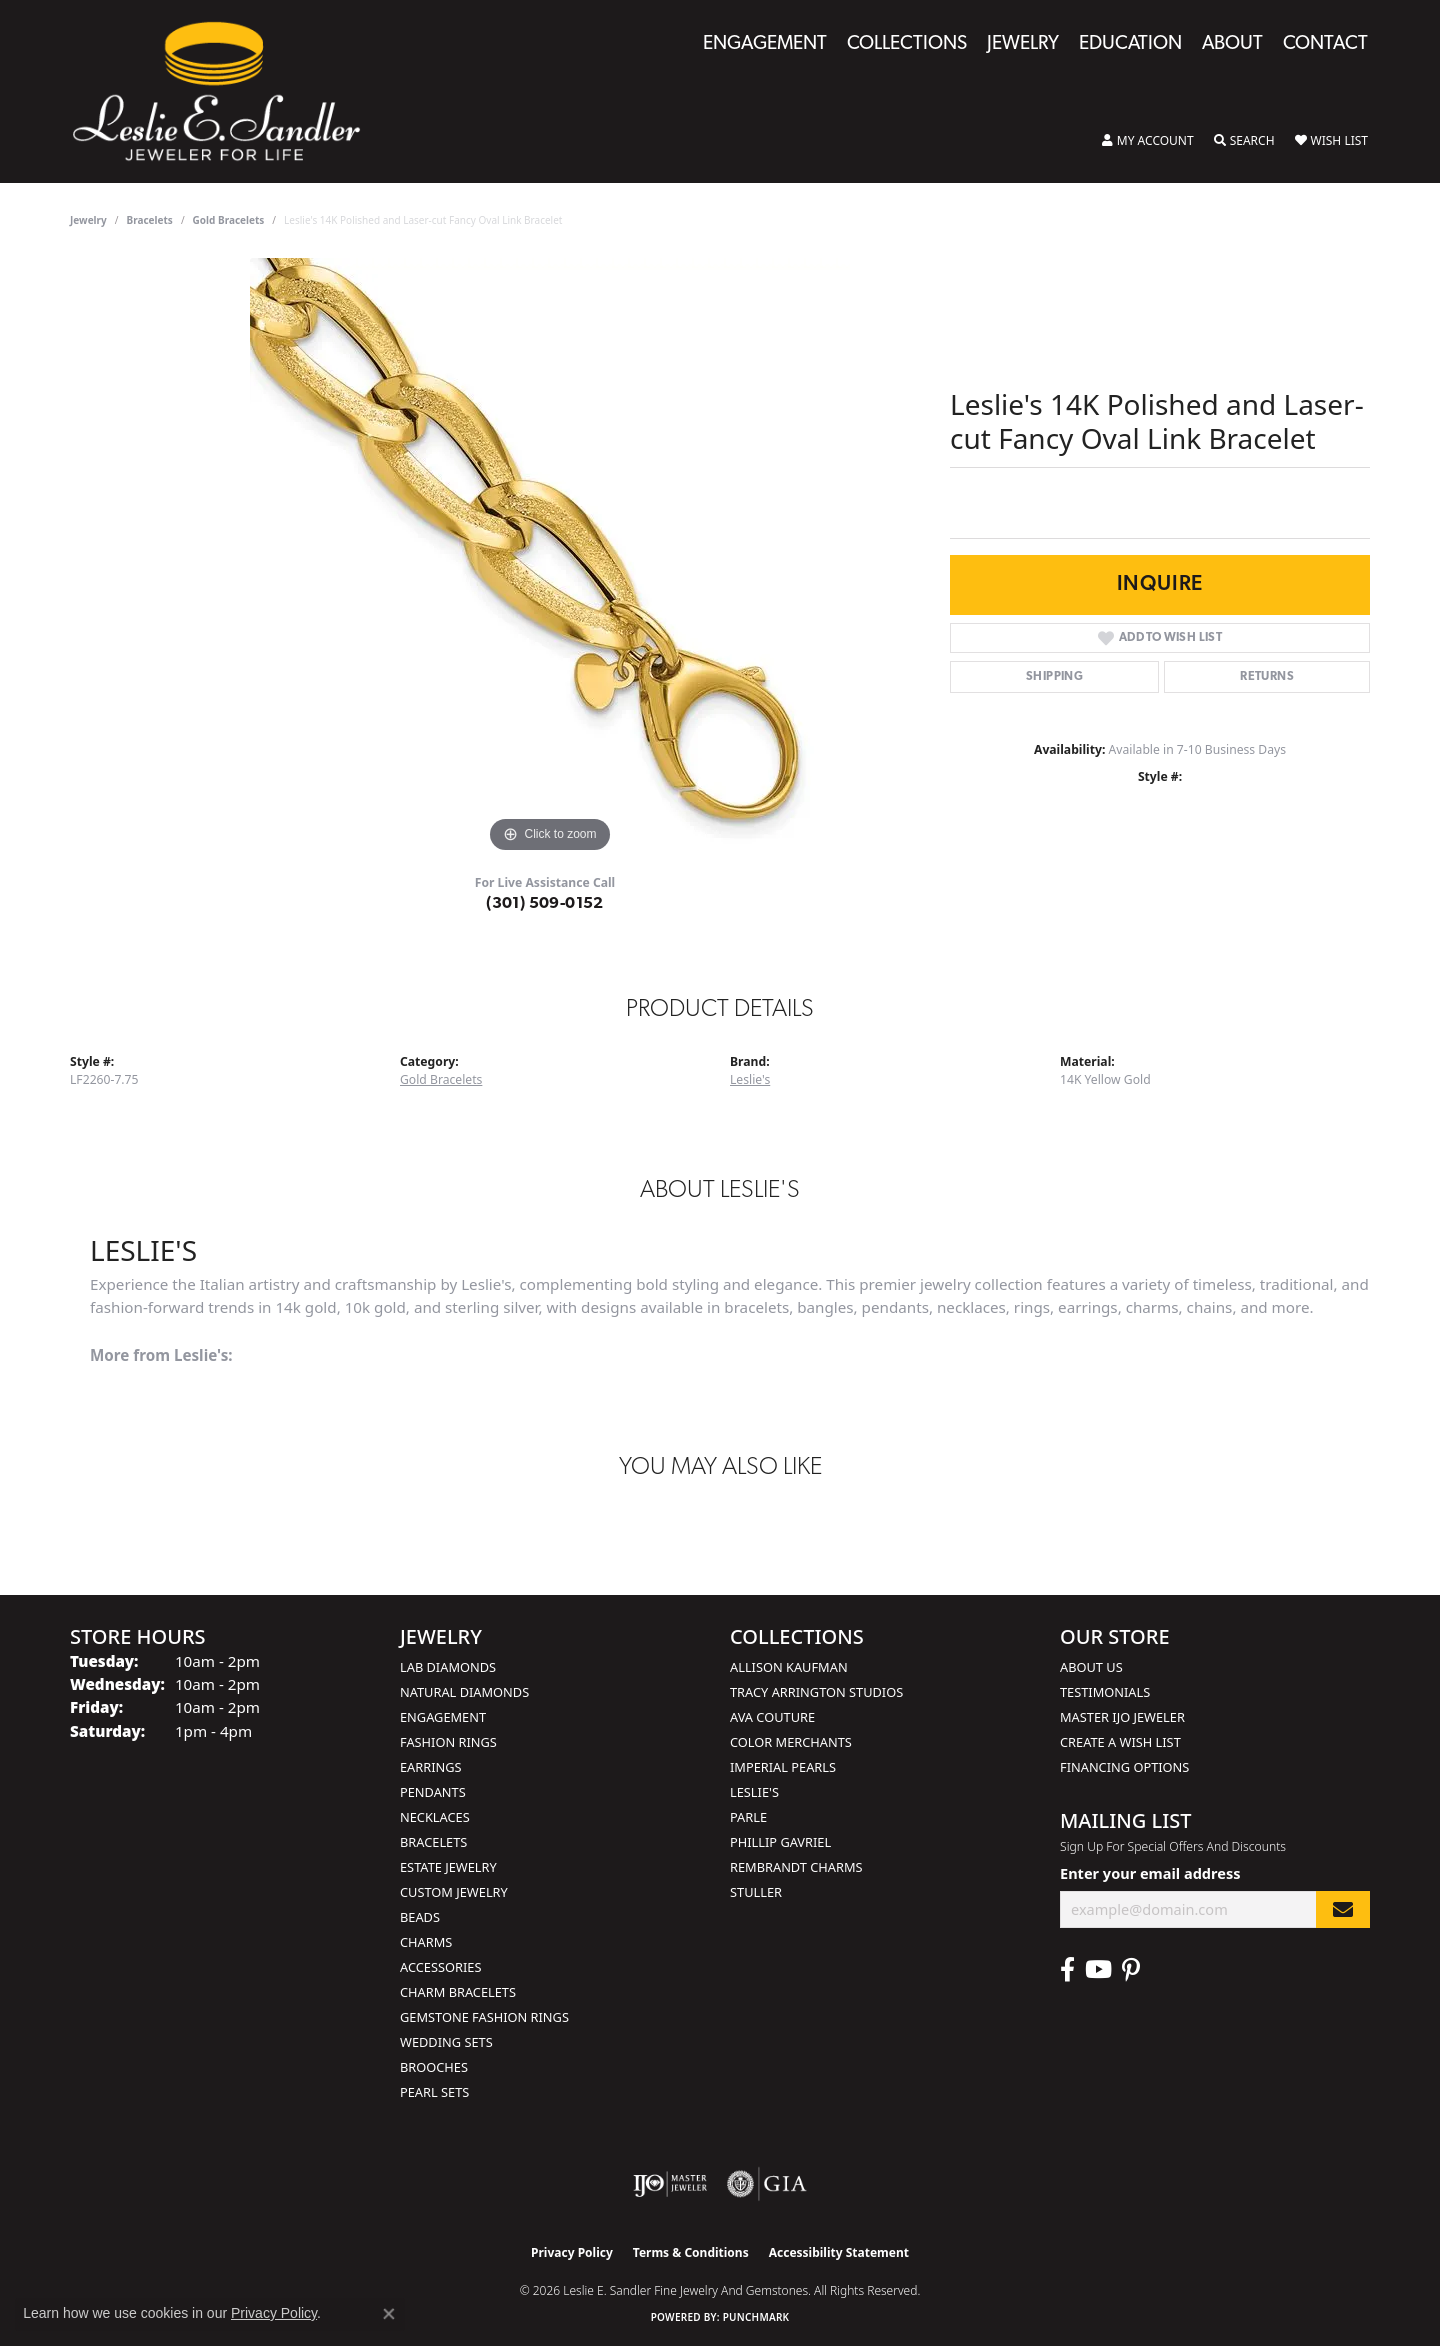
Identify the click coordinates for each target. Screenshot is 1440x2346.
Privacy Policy (572, 2252)
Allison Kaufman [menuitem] (789, 1667)
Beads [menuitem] (420, 1917)
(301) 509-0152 (545, 904)
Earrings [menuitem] (431, 1767)
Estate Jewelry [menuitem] (448, 1867)
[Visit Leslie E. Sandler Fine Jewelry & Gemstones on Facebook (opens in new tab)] (1067, 1970)
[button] (1148, 141)
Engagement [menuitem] (443, 1717)
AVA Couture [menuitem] (772, 1717)
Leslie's (750, 1079)
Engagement (765, 44)
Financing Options (1124, 1767)
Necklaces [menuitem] (435, 1817)
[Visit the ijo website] (670, 2184)
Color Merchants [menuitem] (791, 1742)
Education (1130, 44)
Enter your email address (1150, 1873)
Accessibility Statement (839, 2252)
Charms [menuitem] (426, 1942)
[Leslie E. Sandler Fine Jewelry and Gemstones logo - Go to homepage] (226, 91)
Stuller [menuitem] (756, 1892)
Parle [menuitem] (748, 1817)
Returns (1267, 677)
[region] (550, 558)
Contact (1325, 44)
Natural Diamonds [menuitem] (464, 1692)
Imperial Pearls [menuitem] (783, 1767)
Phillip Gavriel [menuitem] (780, 1842)
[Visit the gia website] (767, 2184)
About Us (1091, 1667)
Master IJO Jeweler (1122, 1717)
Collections (907, 44)
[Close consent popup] (389, 2314)
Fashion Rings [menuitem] (448, 1742)
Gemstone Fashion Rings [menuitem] (484, 2017)
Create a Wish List (1120, 1742)
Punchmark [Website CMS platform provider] (756, 2317)
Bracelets (150, 220)
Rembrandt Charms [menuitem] (796, 1867)
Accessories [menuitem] (440, 1967)
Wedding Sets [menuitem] (446, 2042)
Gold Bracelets (229, 220)
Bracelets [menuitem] (433, 1842)
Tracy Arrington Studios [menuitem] (816, 1692)
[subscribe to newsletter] (1343, 1909)
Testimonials (1105, 1692)
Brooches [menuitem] (434, 2067)
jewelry (88, 220)
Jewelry (1023, 44)
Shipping (1054, 677)
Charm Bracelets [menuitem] (458, 1992)
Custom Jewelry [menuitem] (454, 1892)
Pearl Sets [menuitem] (434, 2092)
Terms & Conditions (691, 2252)
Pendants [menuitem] (433, 1792)
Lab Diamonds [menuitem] (448, 1667)
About (1232, 44)
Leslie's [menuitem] (754, 1792)
